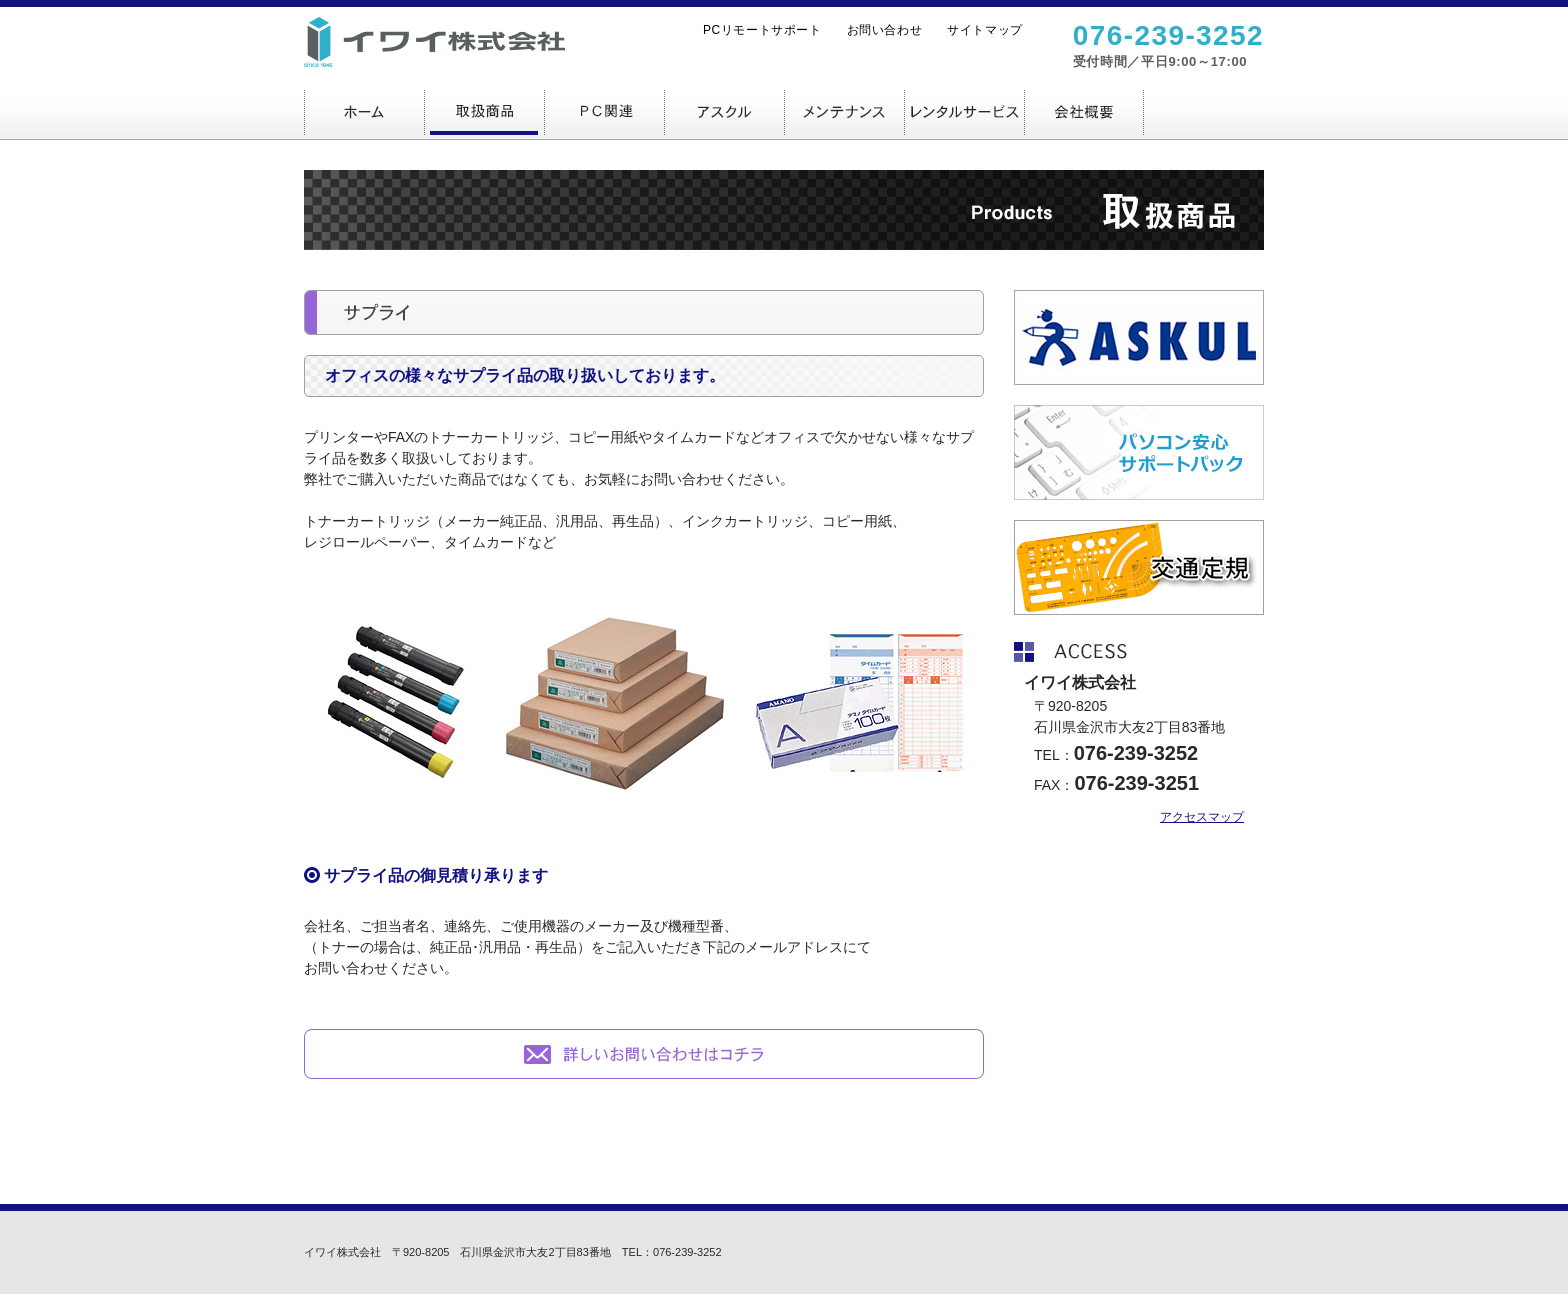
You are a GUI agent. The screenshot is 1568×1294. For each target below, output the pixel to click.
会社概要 (1084, 111)
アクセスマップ (1202, 817)
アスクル (724, 111)
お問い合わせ (885, 30)
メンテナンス (844, 111)
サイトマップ (985, 30)
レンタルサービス (964, 111)
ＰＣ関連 (604, 111)
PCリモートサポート (762, 30)
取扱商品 (484, 111)
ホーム (364, 111)
